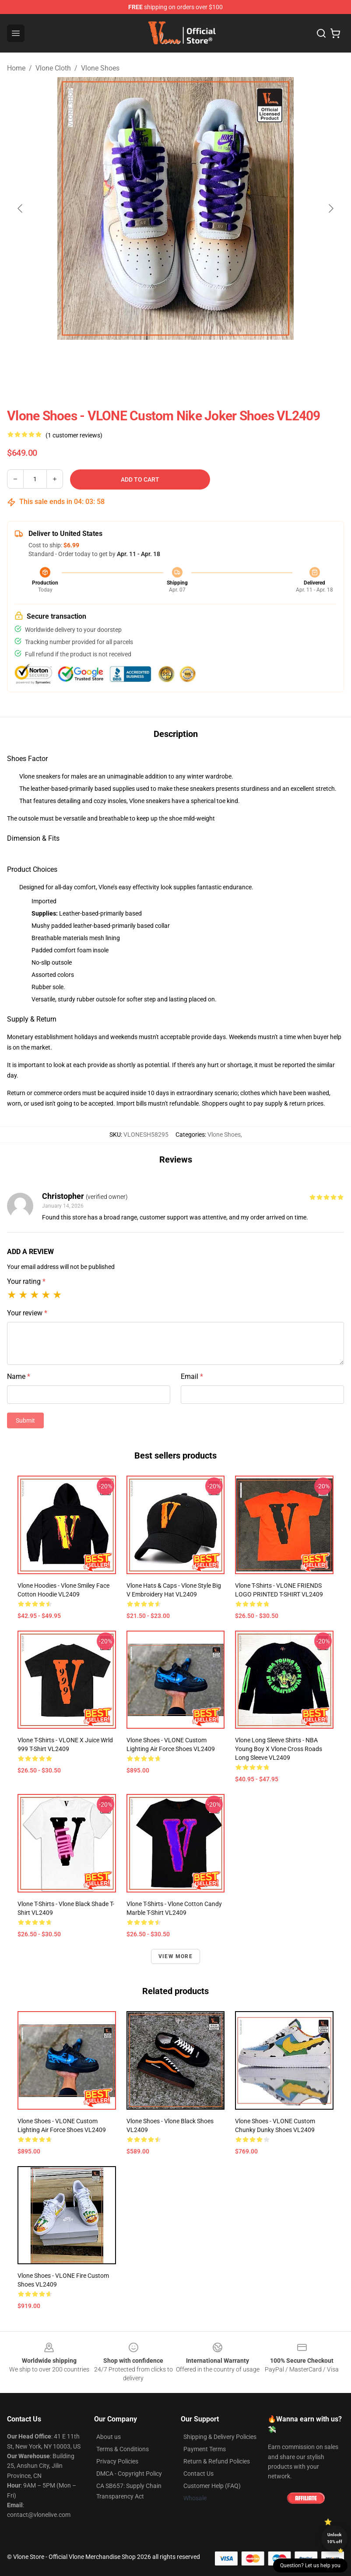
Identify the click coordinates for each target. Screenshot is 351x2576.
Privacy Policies (117, 2461)
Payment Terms (204, 2449)
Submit (25, 1420)
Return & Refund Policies (216, 2461)
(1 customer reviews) (74, 435)
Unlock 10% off (334, 2538)
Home (16, 68)
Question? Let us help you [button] (310, 2565)
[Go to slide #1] (130, 359)
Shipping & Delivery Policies (219, 2436)
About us (108, 2436)
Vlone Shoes (100, 68)
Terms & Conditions (122, 2449)
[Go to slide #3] (221, 359)
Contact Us (198, 2473)
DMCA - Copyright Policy (129, 2473)
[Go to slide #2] (175, 359)
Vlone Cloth (53, 68)
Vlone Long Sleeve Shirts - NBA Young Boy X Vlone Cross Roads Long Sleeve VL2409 (278, 1749)
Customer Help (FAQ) (212, 2485)
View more (175, 1956)
